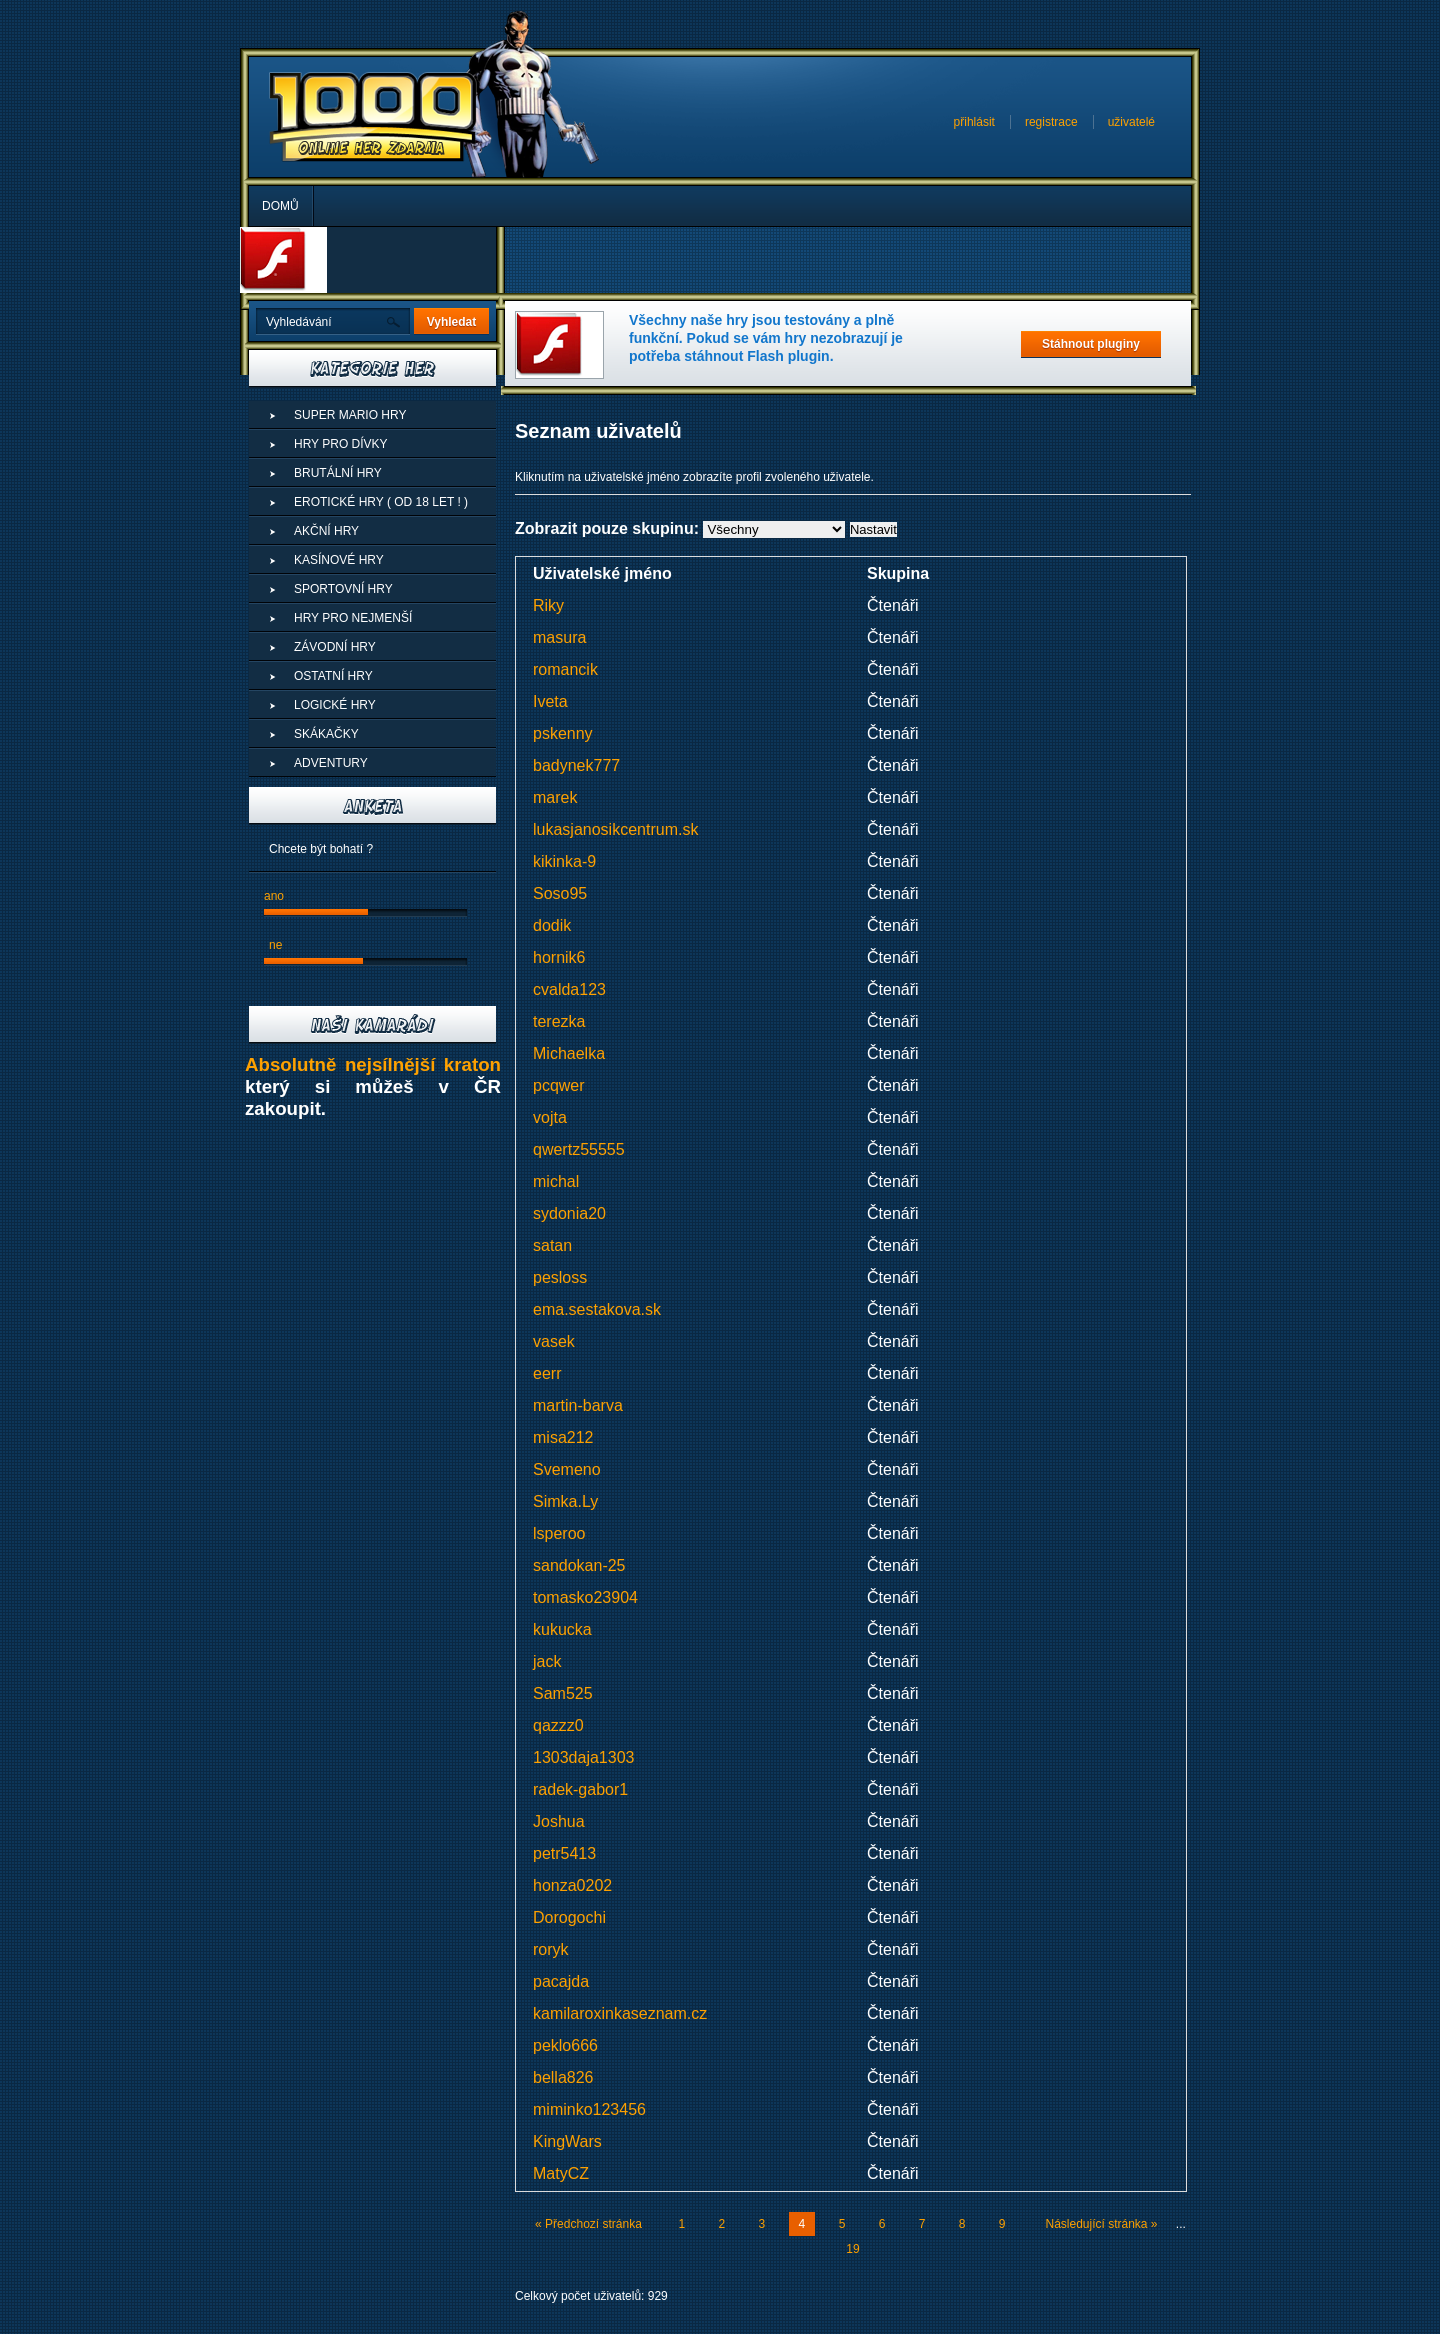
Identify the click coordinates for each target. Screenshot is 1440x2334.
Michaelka (569, 1053)
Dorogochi (569, 1917)
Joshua (559, 1821)
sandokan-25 (579, 1565)
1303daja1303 (583, 1757)
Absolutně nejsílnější (344, 1064)
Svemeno (567, 1469)
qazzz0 (558, 1725)
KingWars (567, 2141)
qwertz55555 (579, 1149)
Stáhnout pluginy (1091, 344)
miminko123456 (589, 2109)
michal (556, 1181)
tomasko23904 (585, 1597)
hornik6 (559, 957)
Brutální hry (338, 473)
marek (555, 797)
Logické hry (335, 705)
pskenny (563, 733)
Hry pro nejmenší (353, 618)
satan (552, 1245)
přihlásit (974, 122)
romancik (565, 669)
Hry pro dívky (341, 444)
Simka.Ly (565, 1501)
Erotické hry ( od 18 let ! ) (381, 502)
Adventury (331, 763)
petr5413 (564, 1853)
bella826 (563, 2077)
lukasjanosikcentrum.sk (615, 829)
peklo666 (565, 2045)
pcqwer (559, 1085)
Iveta (550, 701)
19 (852, 2249)
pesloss (560, 1277)
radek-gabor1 (580, 1789)
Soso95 (560, 893)
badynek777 (576, 765)
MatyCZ (561, 2173)
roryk (551, 1949)
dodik (552, 925)
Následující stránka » (1101, 2224)
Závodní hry (335, 647)
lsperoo (559, 1533)
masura (559, 637)
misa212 (563, 1437)
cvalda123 (569, 989)
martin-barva (578, 1405)
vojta (550, 1117)
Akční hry (326, 531)
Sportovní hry (343, 589)
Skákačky (326, 734)
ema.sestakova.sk (597, 1309)
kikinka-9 (564, 861)
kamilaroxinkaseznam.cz (620, 2013)
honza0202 (572, 1885)
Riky (548, 605)
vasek (554, 1341)
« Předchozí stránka (588, 2224)
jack (547, 1661)
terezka (559, 1021)
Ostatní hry (333, 676)
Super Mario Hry (350, 415)
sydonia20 (569, 1213)
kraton (472, 1064)
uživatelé (1131, 122)
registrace (1051, 122)
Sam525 (563, 1693)
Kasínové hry (339, 560)
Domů (280, 206)
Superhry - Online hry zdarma (373, 117)
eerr (547, 1373)
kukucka (562, 1629)
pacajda (561, 1981)
